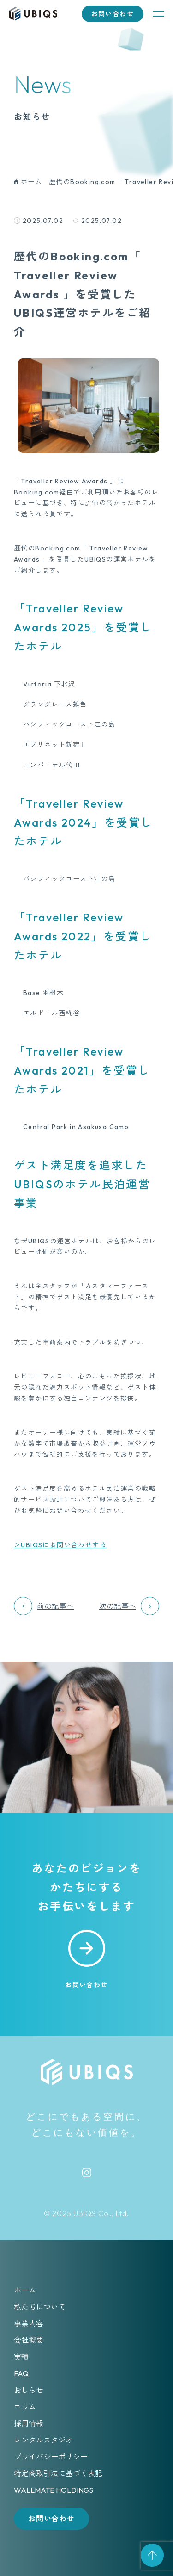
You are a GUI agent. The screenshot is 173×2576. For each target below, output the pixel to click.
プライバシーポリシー (51, 2456)
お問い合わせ (112, 14)
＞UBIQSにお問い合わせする (60, 1545)
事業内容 (28, 2323)
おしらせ (28, 2390)
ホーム (25, 2290)
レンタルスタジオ (43, 2440)
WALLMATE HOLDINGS (53, 2490)
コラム (25, 2406)
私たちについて (40, 2306)
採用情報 (28, 2423)
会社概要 (28, 2340)
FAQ (21, 2373)
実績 (21, 2356)
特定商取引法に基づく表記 (58, 2473)
